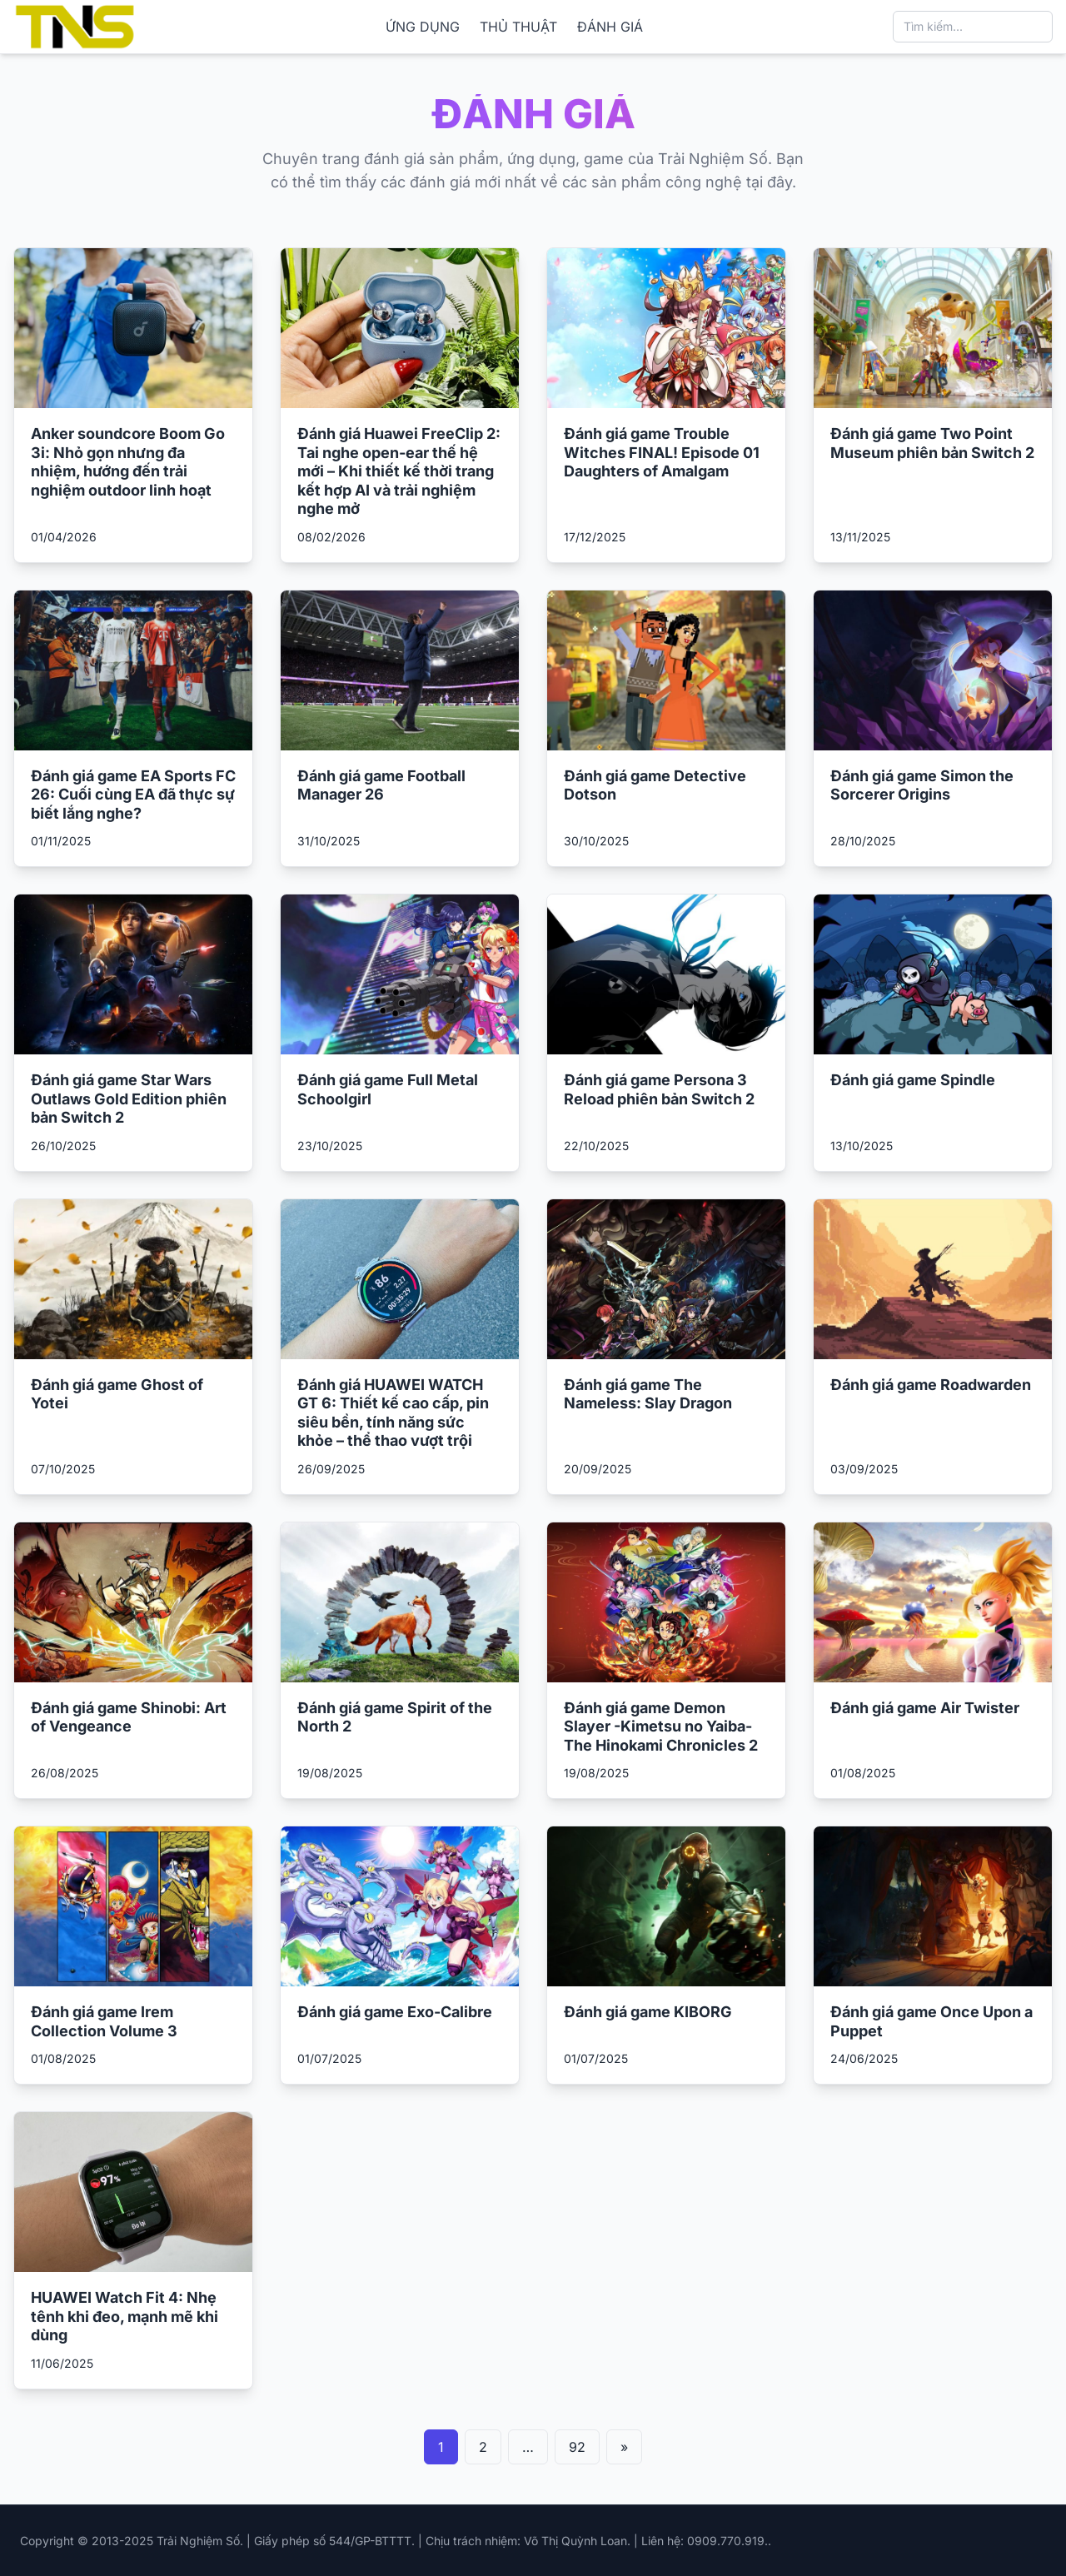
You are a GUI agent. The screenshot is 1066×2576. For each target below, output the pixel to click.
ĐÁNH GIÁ (610, 26)
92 (577, 2447)
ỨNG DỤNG (423, 26)
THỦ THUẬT (518, 26)
